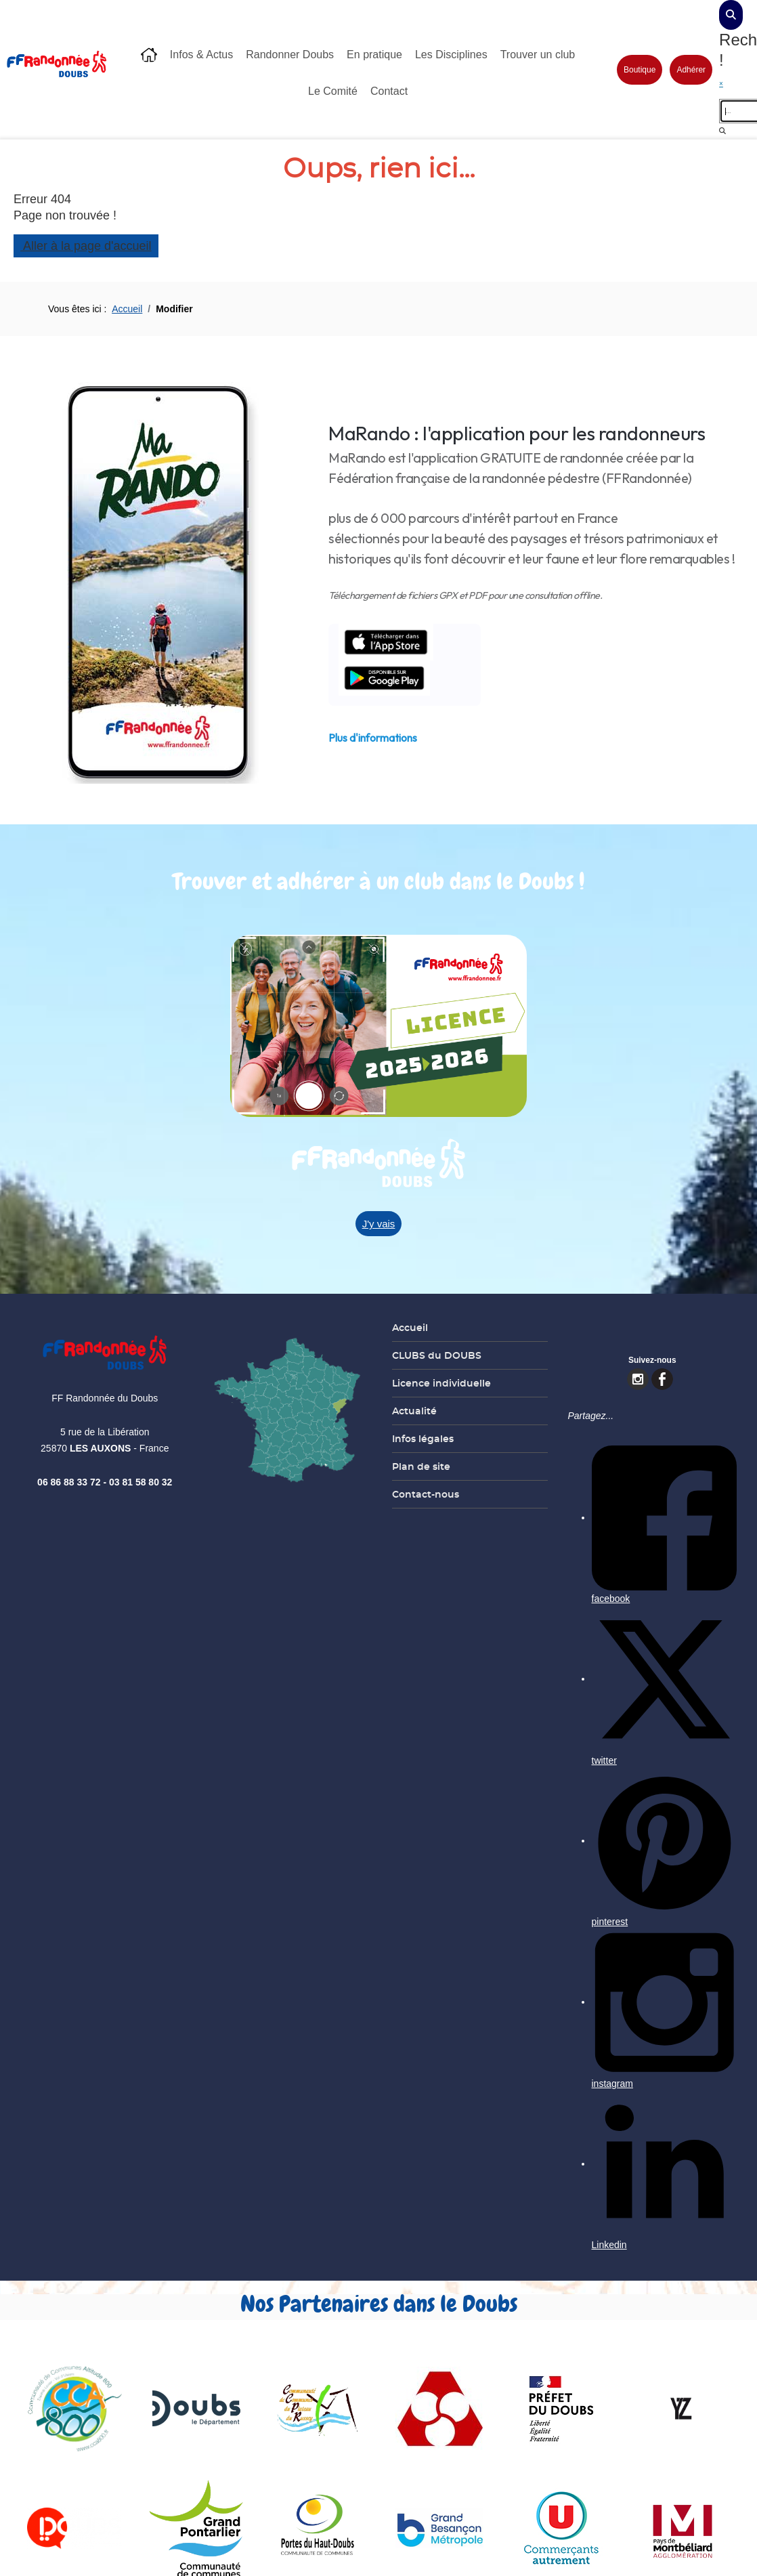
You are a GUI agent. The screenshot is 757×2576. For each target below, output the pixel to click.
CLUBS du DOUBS (436, 1355)
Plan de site (421, 1466)
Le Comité (333, 91)
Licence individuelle (441, 1383)
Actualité (414, 1411)
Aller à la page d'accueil (86, 246)
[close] (738, 84)
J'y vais (378, 1223)
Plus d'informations (372, 737)
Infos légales (423, 1439)
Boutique (639, 70)
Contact (389, 91)
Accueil (410, 1328)
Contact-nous (425, 1494)
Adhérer (691, 70)
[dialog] (731, 15)
